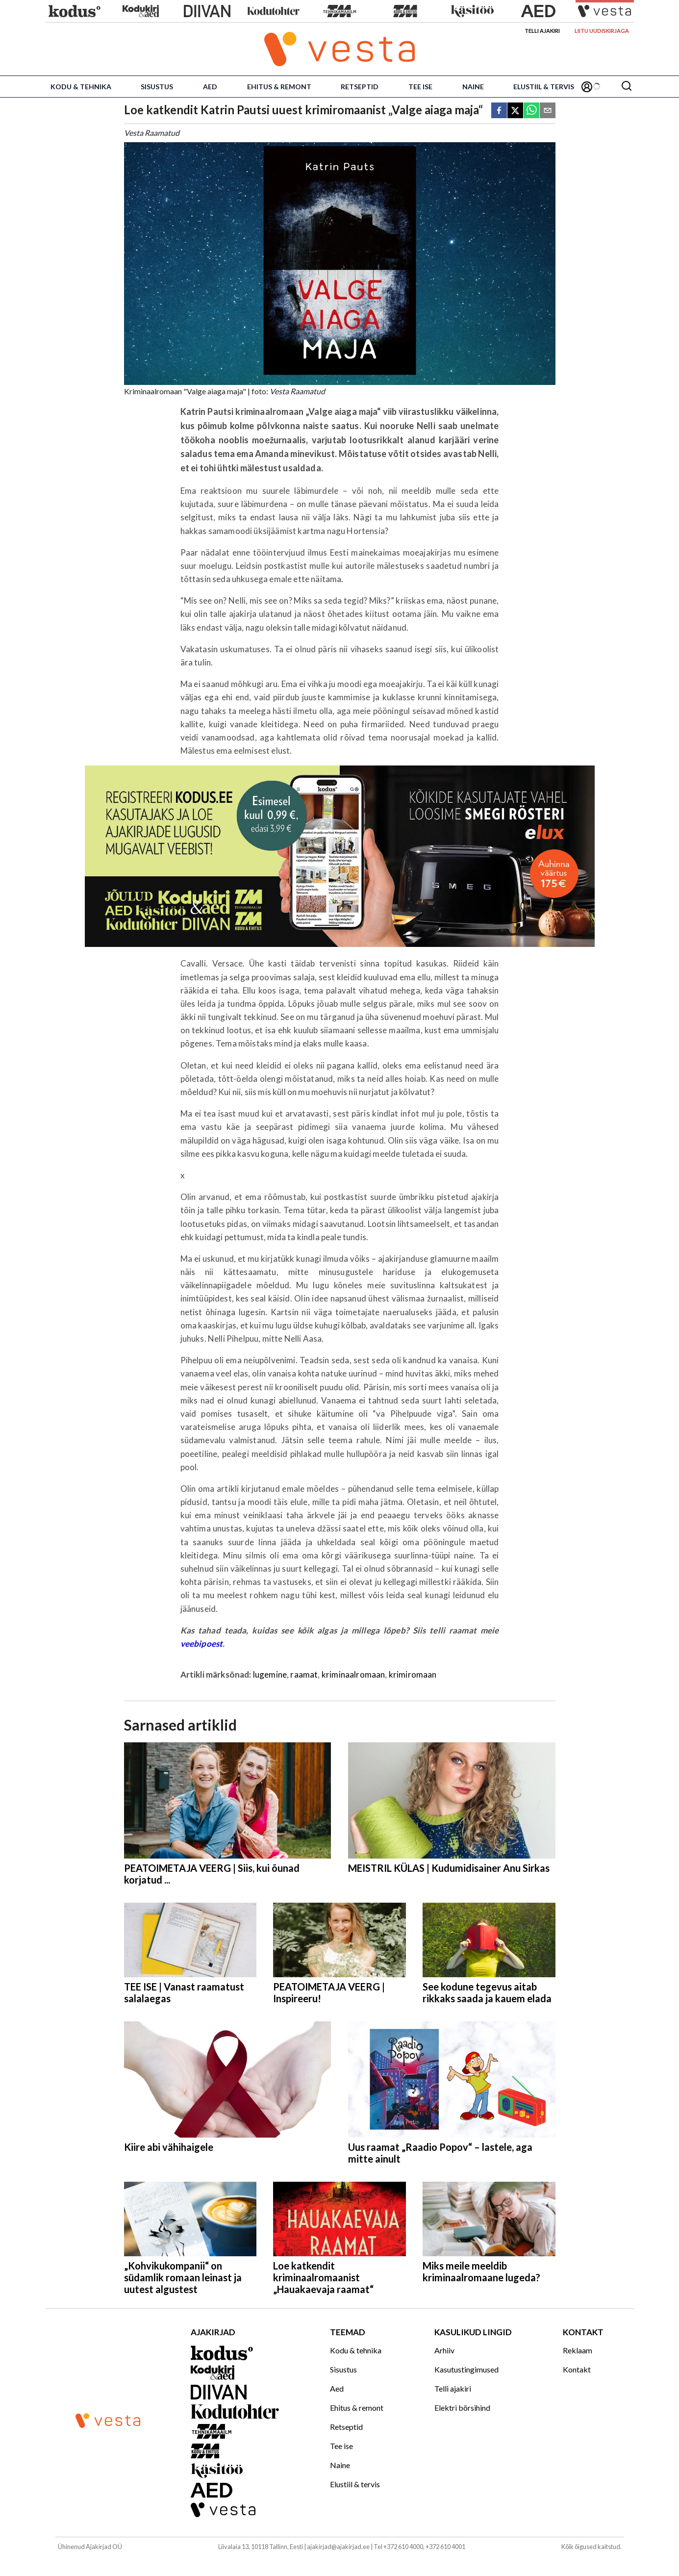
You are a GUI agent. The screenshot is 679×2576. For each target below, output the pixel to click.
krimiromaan (413, 1674)
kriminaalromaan (353, 1674)
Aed (210, 86)
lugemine (270, 1674)
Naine (473, 86)
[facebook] (499, 111)
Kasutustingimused (466, 2369)
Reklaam (577, 2350)
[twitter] (515, 111)
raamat (304, 1674)
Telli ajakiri (542, 30)
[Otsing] (626, 86)
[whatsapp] (531, 111)
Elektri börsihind (462, 2407)
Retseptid (359, 86)
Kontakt (577, 2369)
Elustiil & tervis (543, 86)
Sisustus (157, 86)
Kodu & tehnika (80, 86)
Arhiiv (444, 2350)
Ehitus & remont (279, 86)
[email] (547, 111)
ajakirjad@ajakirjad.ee (338, 2546)
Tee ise (420, 86)
